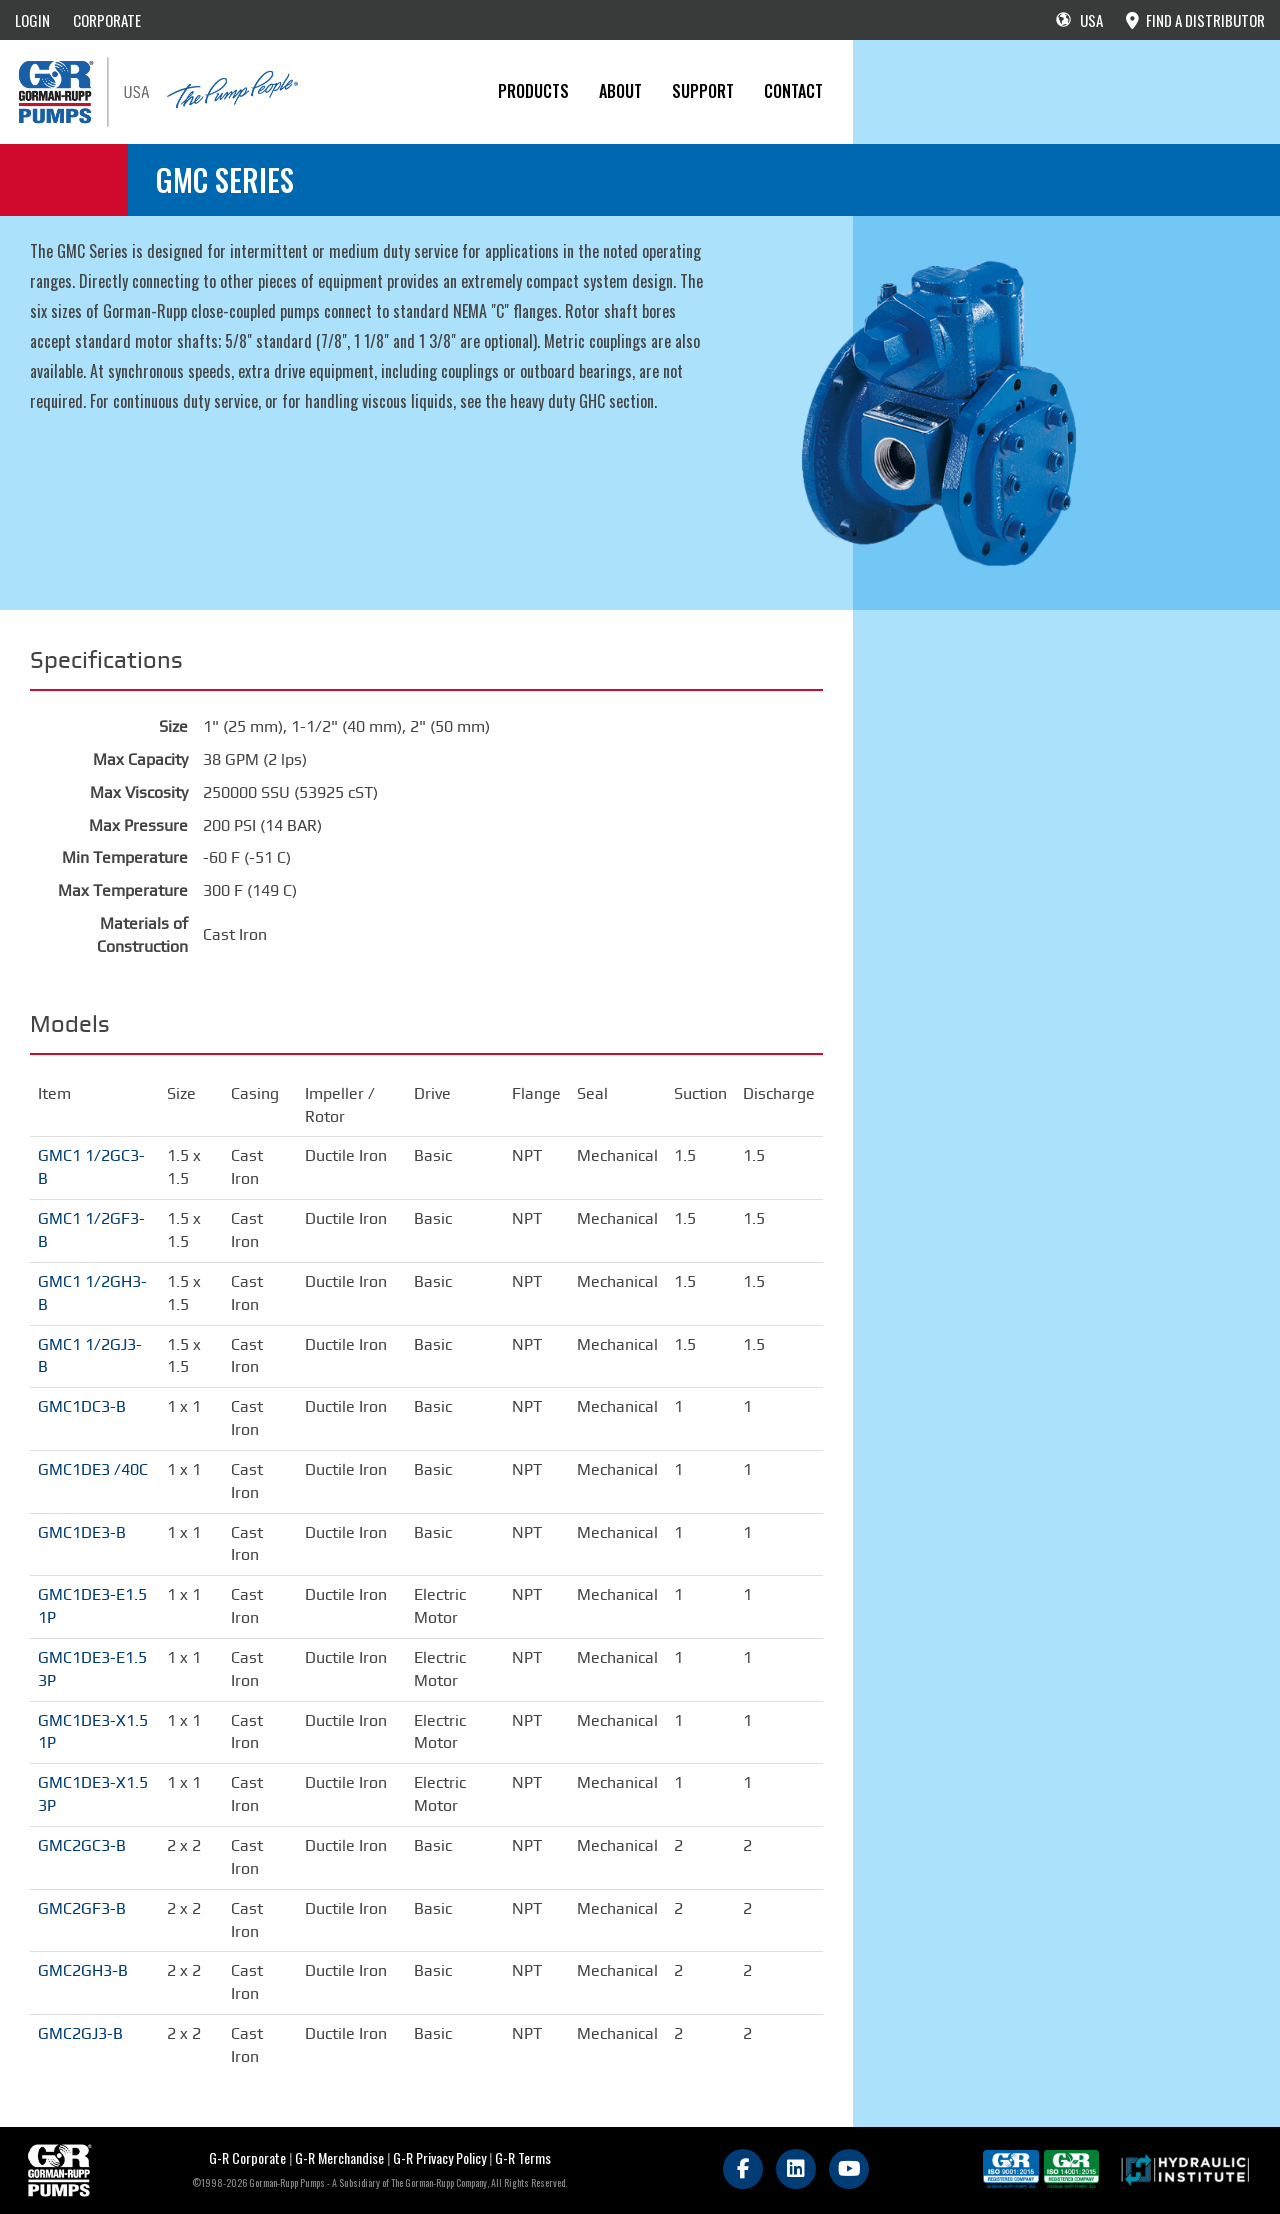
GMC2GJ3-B (80, 2033)
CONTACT (793, 91)
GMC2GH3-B (83, 1970)
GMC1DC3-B (82, 1406)
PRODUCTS (533, 91)
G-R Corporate (247, 2157)
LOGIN (32, 20)
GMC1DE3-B (82, 1532)
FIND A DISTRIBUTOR (1195, 20)
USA (1079, 20)
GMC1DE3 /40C (93, 1469)
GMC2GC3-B (82, 1845)
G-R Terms (523, 2157)
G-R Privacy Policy (439, 2157)
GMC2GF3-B (82, 1908)
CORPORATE (107, 20)
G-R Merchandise (339, 2157)
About (620, 91)
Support (703, 91)
